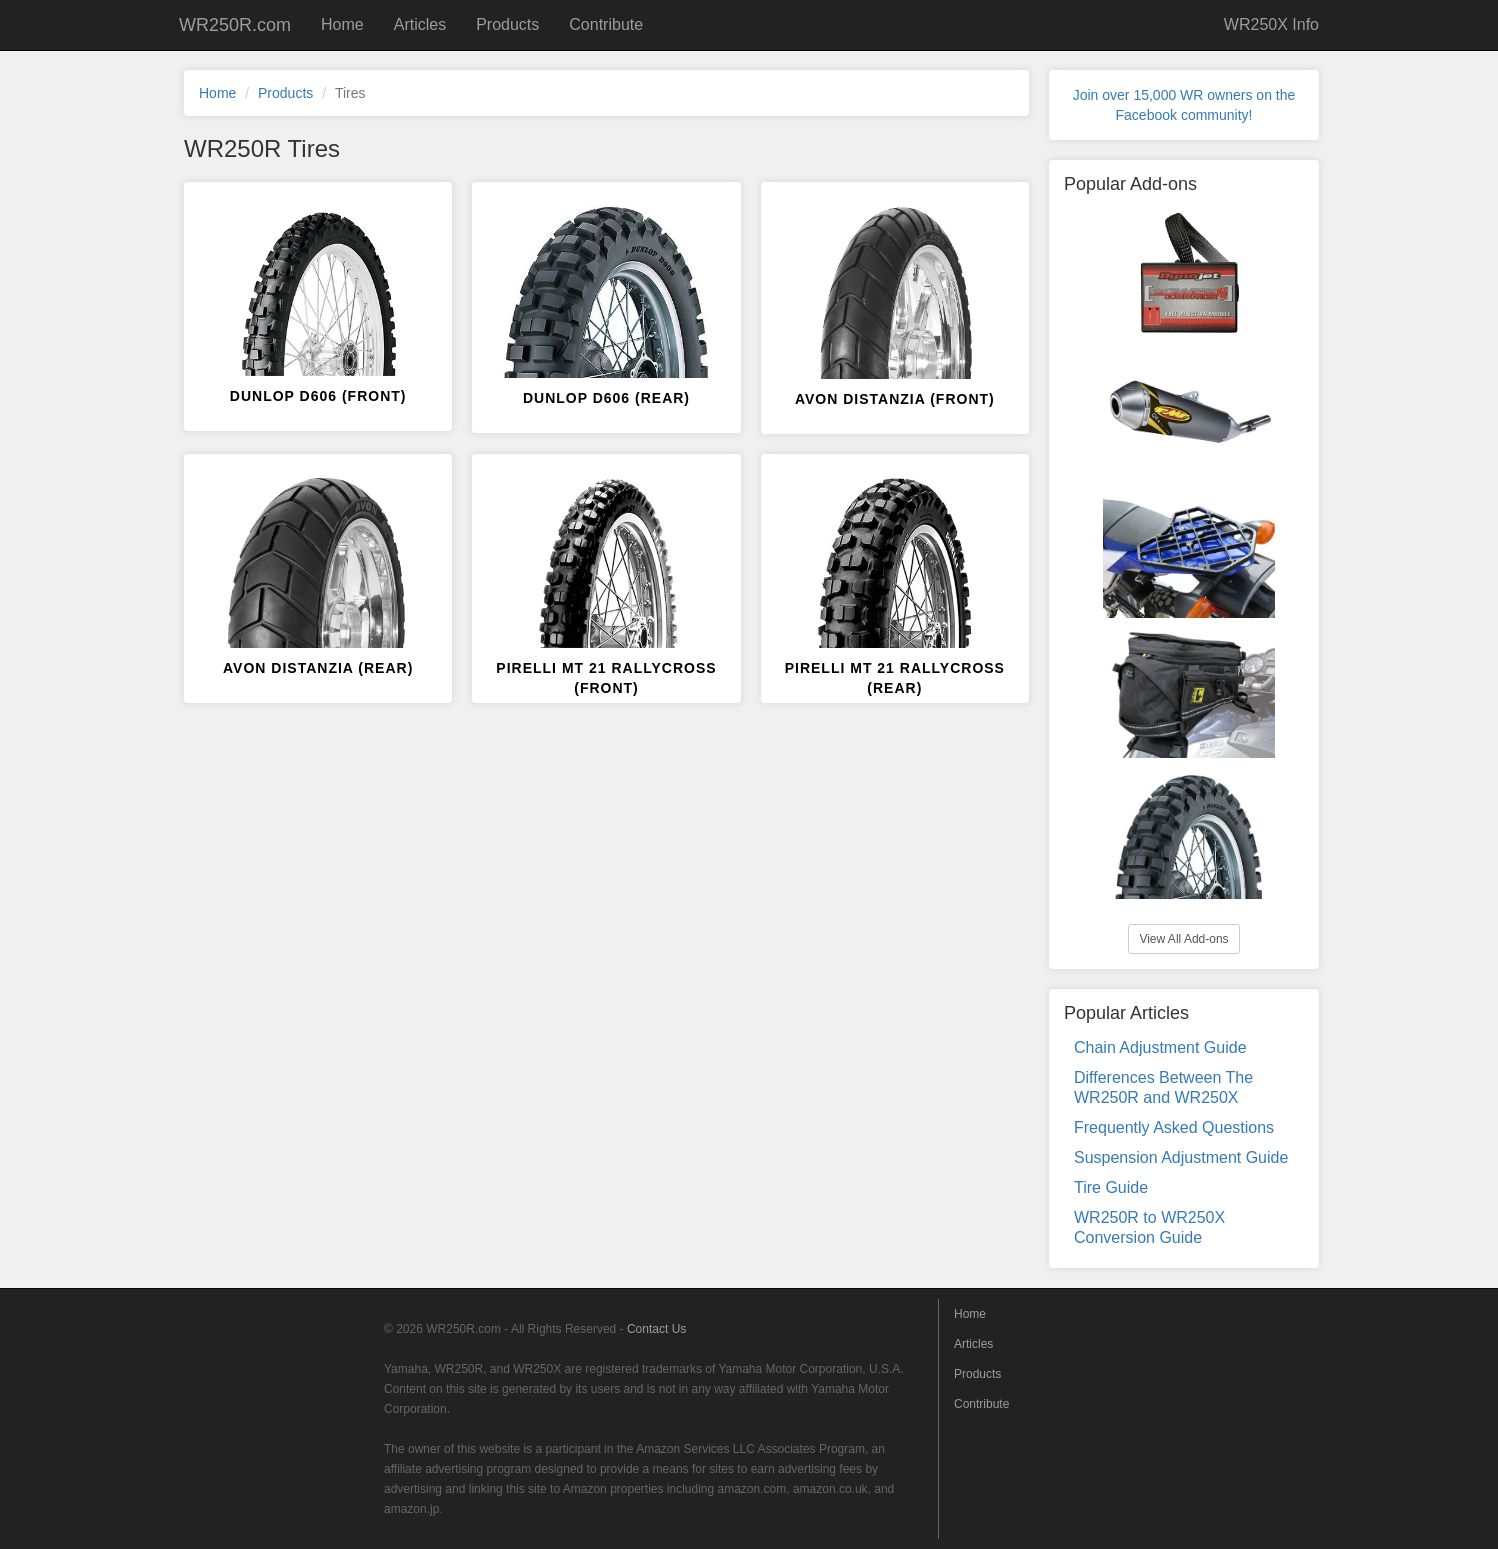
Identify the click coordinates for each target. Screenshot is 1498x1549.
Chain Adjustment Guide (1160, 1047)
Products (507, 24)
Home (342, 24)
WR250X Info (1271, 24)
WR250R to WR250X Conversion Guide (1149, 1227)
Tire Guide (1111, 1187)
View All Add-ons (1183, 939)
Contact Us (656, 1329)
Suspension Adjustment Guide (1181, 1157)
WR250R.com (235, 25)
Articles (420, 24)
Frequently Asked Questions (1174, 1127)
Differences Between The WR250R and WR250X (1163, 1087)
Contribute (606, 24)
